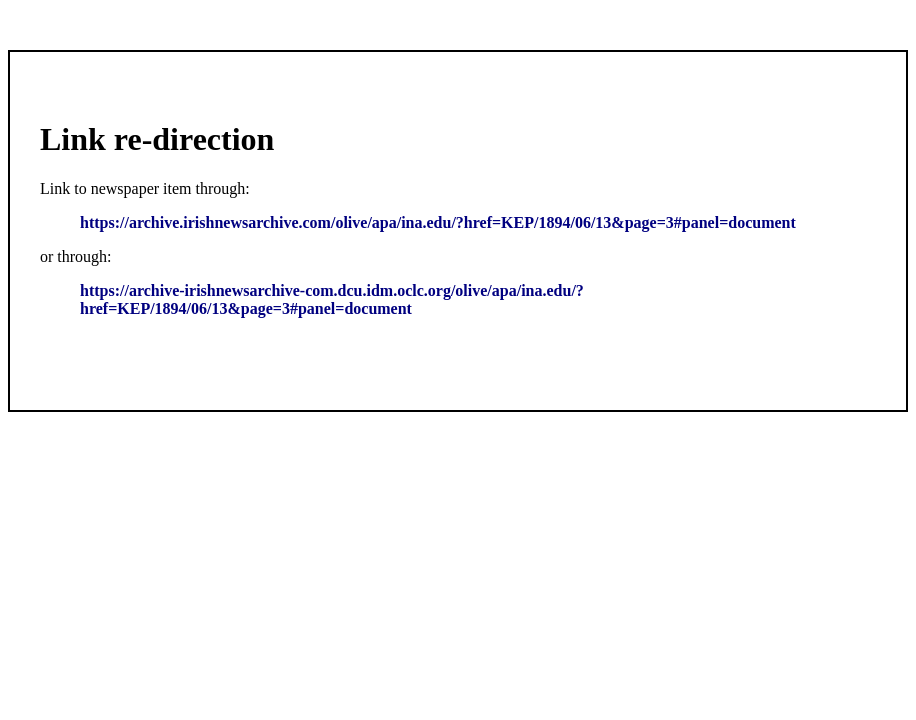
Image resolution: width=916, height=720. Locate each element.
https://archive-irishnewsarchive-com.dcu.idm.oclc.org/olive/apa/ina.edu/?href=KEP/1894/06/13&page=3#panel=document (332, 299)
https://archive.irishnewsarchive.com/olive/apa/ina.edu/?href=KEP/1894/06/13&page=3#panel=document (438, 222)
